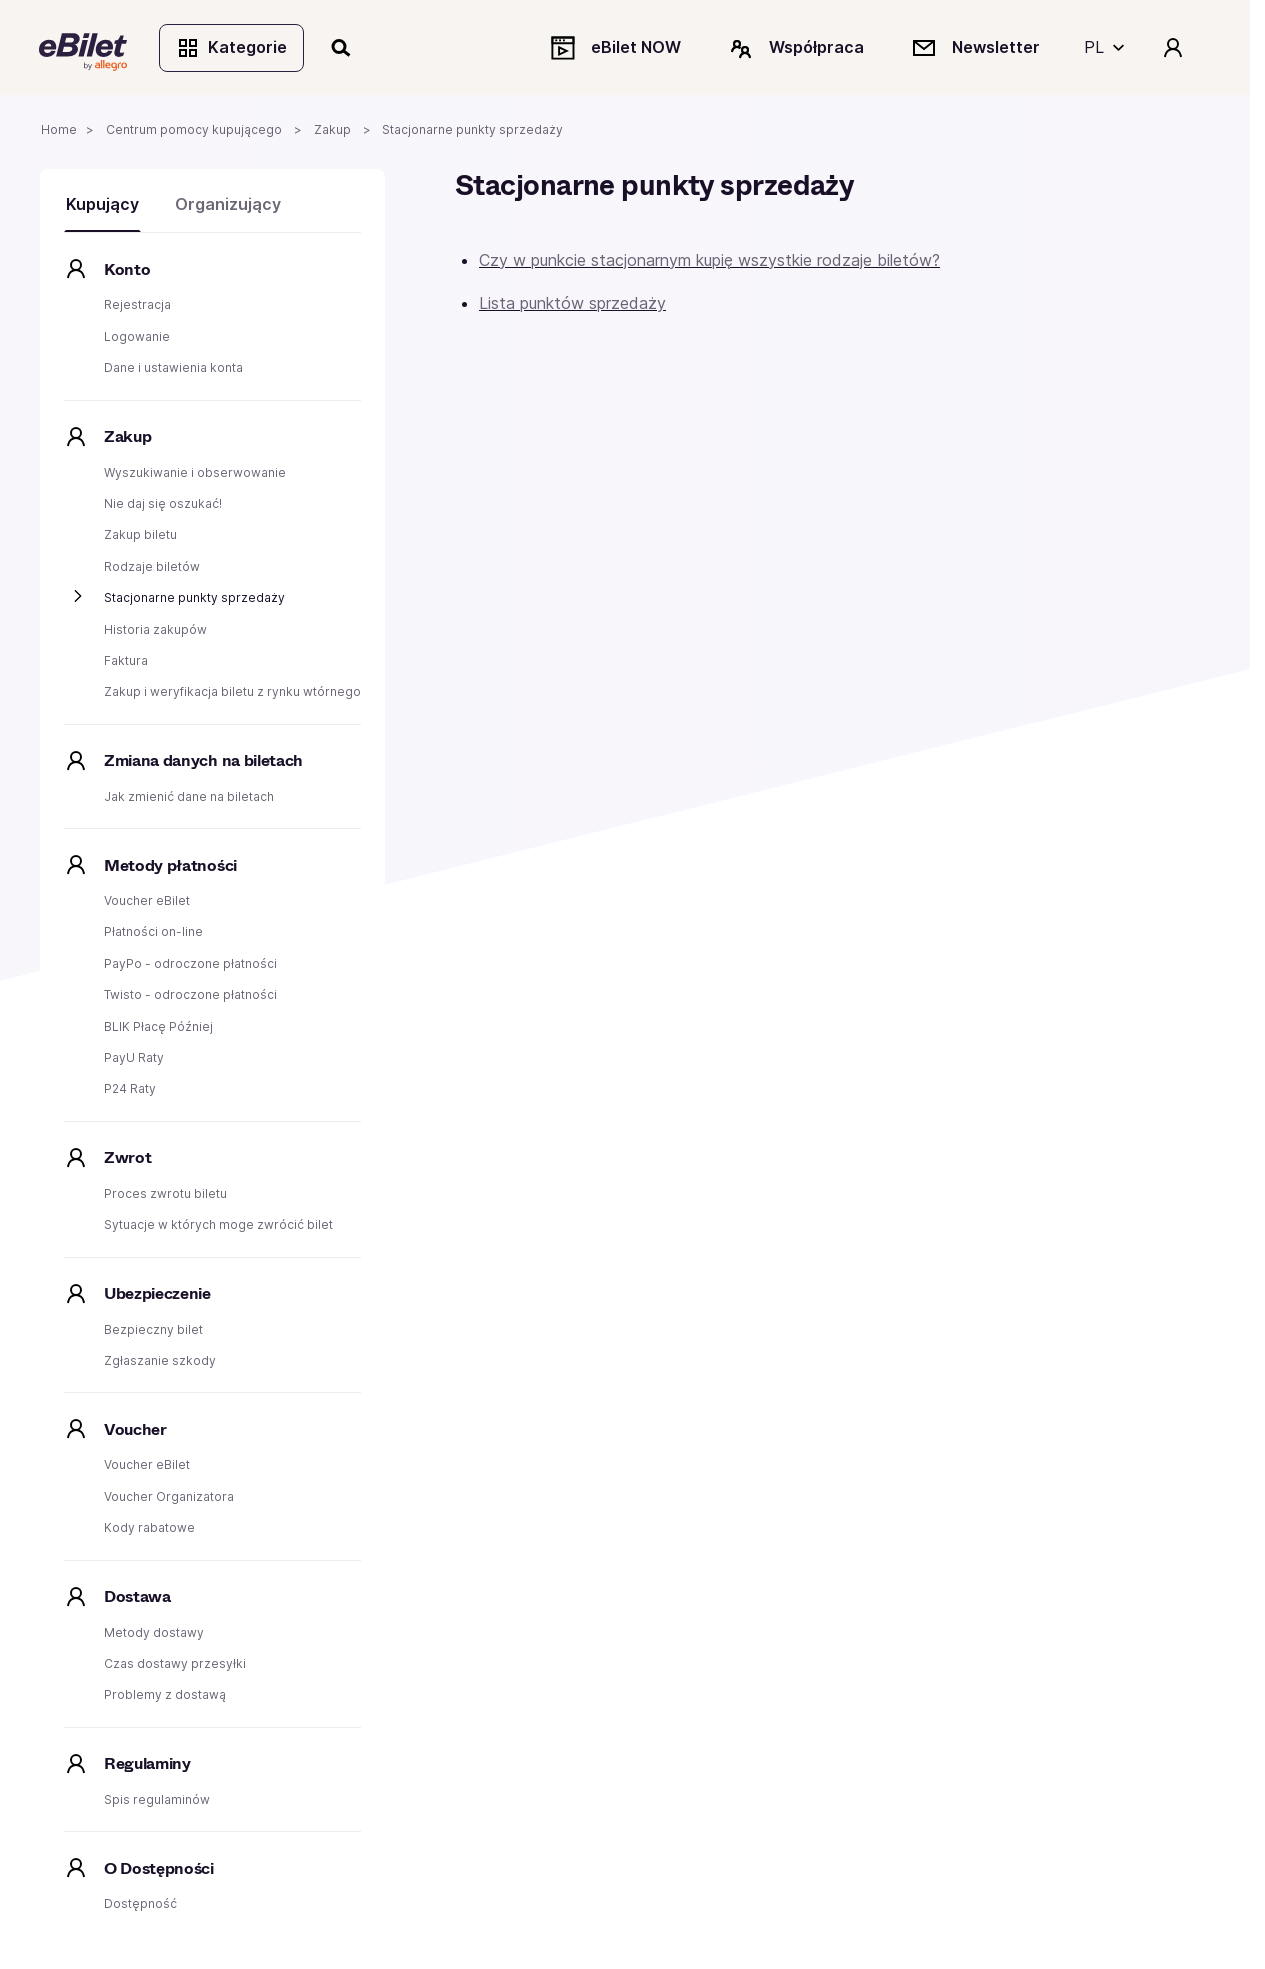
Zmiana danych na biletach (203, 762)
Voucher (135, 1431)
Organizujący (228, 206)
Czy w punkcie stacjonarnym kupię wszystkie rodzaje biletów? (709, 262)
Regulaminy (147, 1765)
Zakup (127, 438)
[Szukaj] (343, 48)
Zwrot (127, 1159)
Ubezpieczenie (157, 1295)
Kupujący (102, 206)
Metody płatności (170, 866)
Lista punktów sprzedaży (572, 305)
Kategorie (232, 48)
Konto (127, 271)
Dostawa (137, 1598)
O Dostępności (159, 1869)
